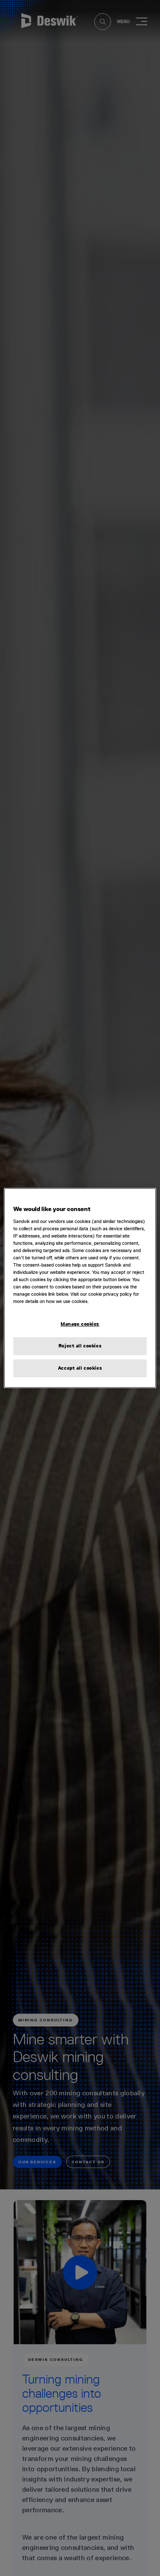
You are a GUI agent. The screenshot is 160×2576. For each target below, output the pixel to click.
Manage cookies (80, 1324)
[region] (80, 1288)
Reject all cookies (80, 1346)
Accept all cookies (80, 1368)
